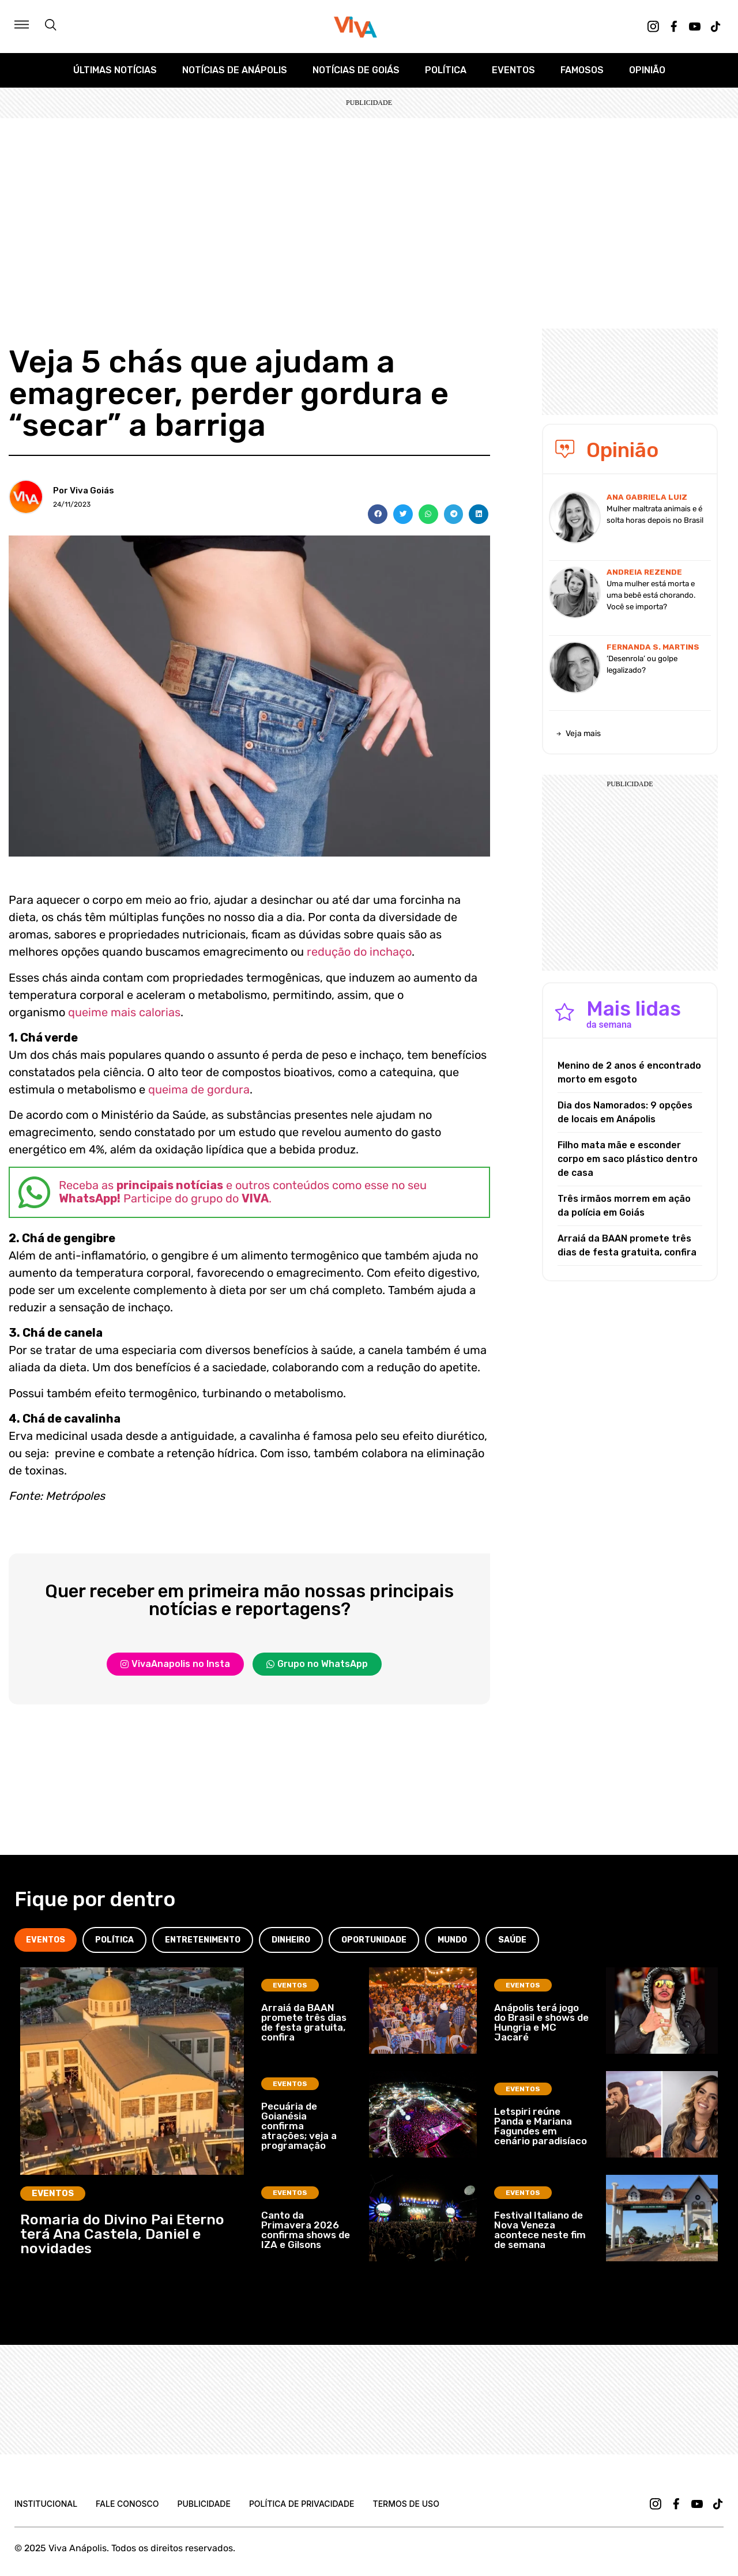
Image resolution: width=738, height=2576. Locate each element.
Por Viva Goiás (83, 490)
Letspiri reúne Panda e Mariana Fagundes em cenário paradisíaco (540, 2126)
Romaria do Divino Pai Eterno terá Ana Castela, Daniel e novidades (122, 2234)
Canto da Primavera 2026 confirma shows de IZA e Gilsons (305, 2229)
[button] (377, 514)
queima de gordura (199, 1089)
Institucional (45, 2504)
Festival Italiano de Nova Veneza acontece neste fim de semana (540, 2229)
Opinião (647, 70)
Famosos (582, 70)
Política (445, 70)
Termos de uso (406, 2504)
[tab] (45, 1940)
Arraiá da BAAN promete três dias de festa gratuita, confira (627, 1245)
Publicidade (203, 2504)
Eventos (513, 70)
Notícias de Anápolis (234, 70)
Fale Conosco (127, 2504)
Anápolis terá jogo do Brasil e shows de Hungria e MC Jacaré (541, 2022)
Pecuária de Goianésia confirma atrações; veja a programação (299, 2125)
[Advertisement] (369, 204)
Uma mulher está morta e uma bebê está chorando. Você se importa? (651, 595)
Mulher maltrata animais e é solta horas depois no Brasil (655, 514)
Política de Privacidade (302, 2504)
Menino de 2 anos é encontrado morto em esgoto (629, 1072)
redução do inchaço (359, 952)
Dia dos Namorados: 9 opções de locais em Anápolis (625, 1112)
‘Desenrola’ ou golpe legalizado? (642, 664)
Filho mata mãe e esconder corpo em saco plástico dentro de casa (628, 1159)
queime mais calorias (124, 1012)
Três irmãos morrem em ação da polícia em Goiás (624, 1205)
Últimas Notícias (115, 70)
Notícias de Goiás (356, 70)
